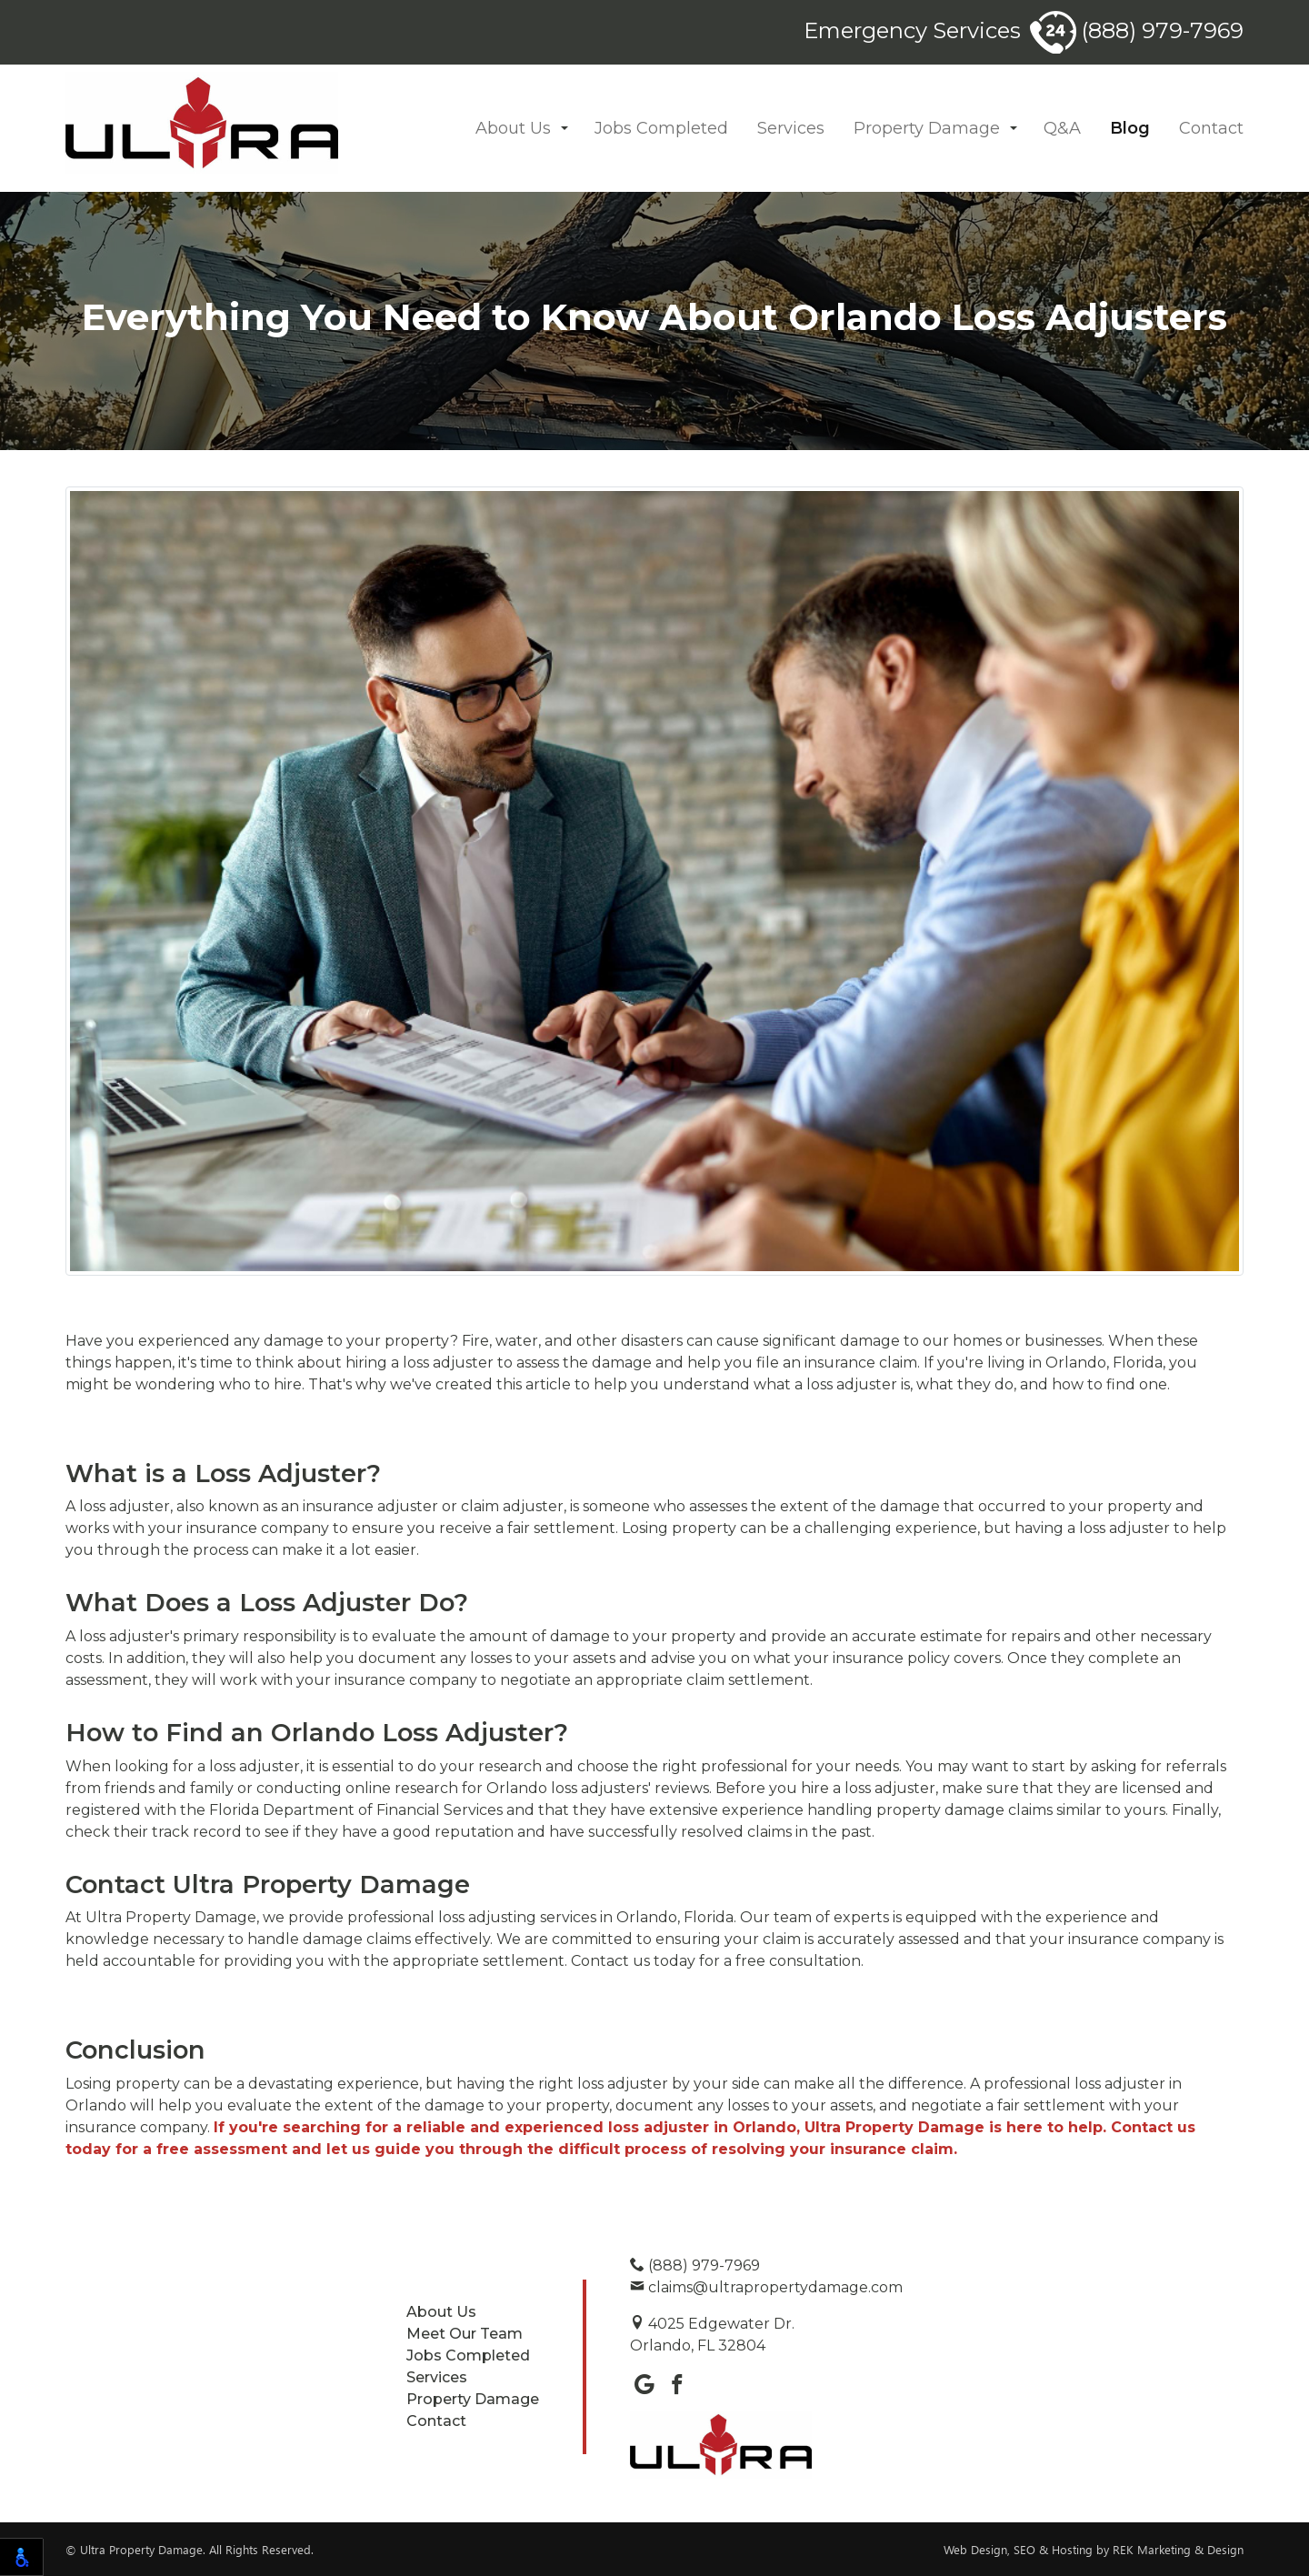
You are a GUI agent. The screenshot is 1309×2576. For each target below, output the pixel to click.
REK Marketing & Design (1178, 2549)
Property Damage (927, 128)
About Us (513, 128)
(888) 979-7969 (1137, 30)
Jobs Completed (661, 128)
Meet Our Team (464, 2333)
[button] (564, 128)
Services (790, 128)
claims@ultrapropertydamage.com (766, 2287)
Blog (1130, 128)
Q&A (1062, 128)
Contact (1211, 128)
